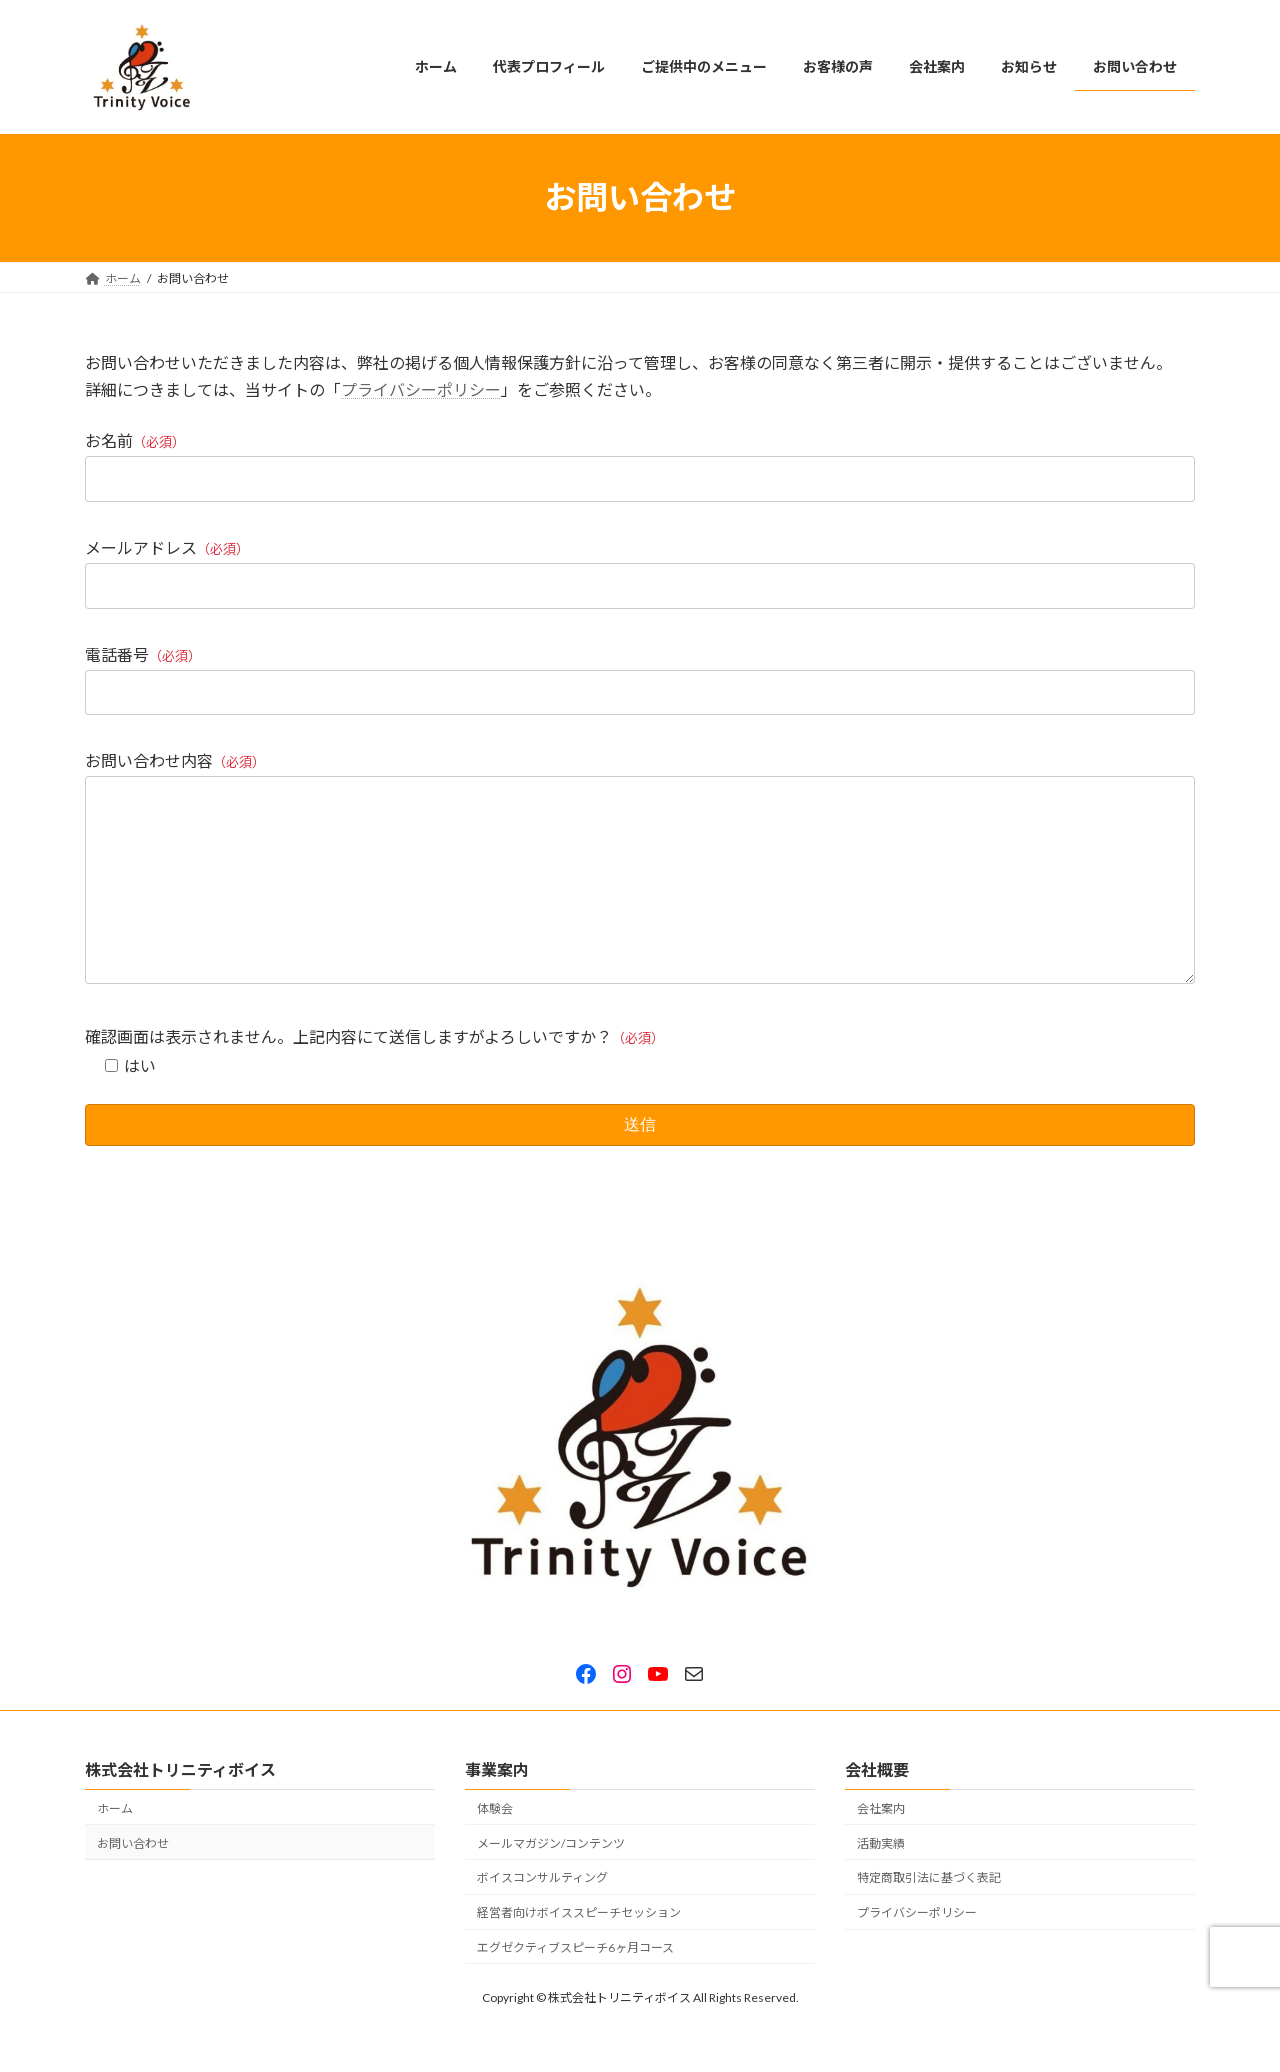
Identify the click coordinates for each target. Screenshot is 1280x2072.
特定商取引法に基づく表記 (929, 1917)
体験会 (495, 1847)
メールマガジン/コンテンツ (551, 1882)
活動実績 (881, 1882)
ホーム (115, 1847)
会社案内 (881, 1847)
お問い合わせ (133, 1882)
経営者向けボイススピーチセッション (579, 1952)
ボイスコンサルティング (542, 1917)
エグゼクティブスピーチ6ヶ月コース (575, 1986)
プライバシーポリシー (421, 389)
